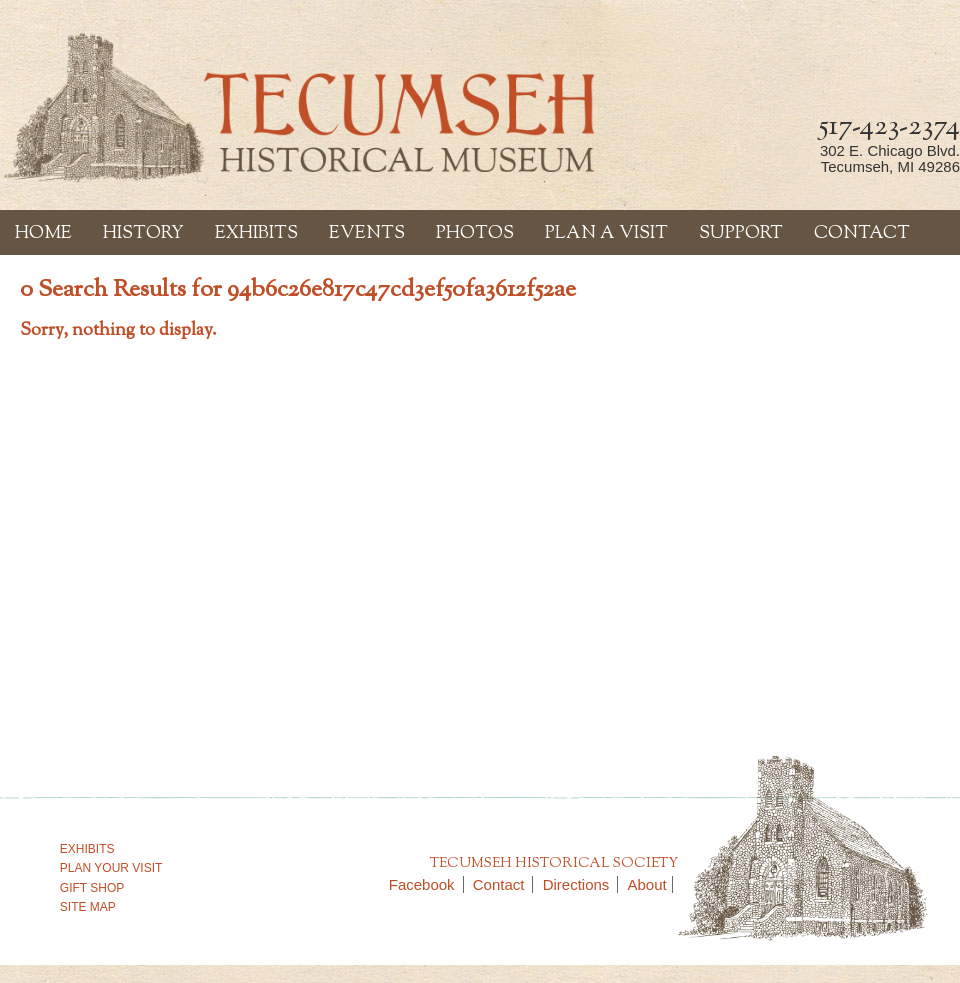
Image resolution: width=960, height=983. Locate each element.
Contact (862, 234)
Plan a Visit (606, 234)
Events (367, 234)
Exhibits (256, 234)
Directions (581, 884)
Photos (475, 234)
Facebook (426, 884)
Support (741, 234)
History (143, 234)
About (647, 884)
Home (43, 234)
